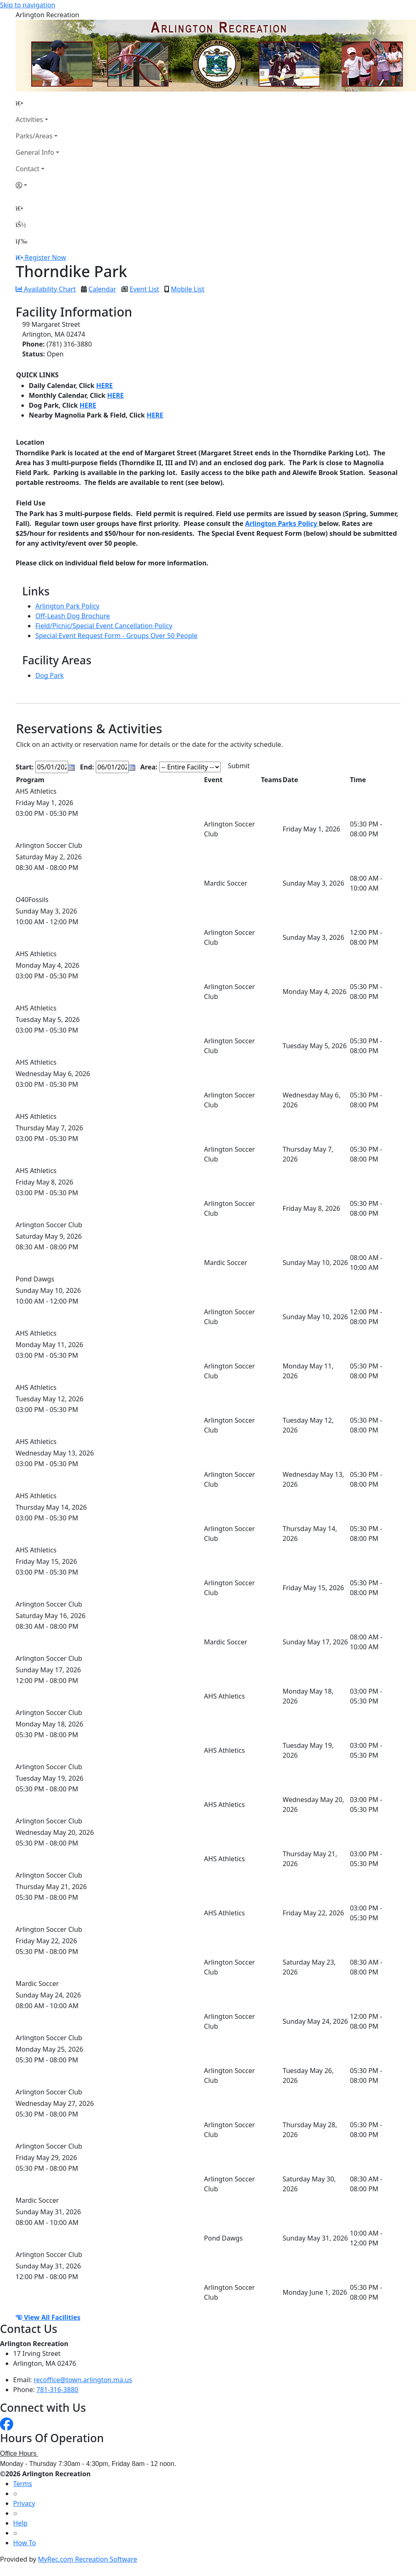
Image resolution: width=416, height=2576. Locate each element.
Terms (22, 2483)
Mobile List (187, 289)
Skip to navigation (27, 4)
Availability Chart (46, 289)
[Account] (37, 185)
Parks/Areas (34, 135)
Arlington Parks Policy (282, 523)
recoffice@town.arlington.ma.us (83, 2379)
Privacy (24, 2503)
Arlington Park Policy (67, 606)
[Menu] (21, 241)
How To (24, 2542)
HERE (104, 385)
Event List (144, 289)
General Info (35, 152)
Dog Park (49, 675)
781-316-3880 (58, 2389)
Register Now (45, 257)
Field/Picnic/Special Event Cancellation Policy (103, 625)
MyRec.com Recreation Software (87, 2559)
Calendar (102, 289)
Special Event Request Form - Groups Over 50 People (116, 635)
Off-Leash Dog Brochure (72, 615)
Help (20, 2523)
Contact (27, 168)
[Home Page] (37, 103)
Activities (29, 119)
